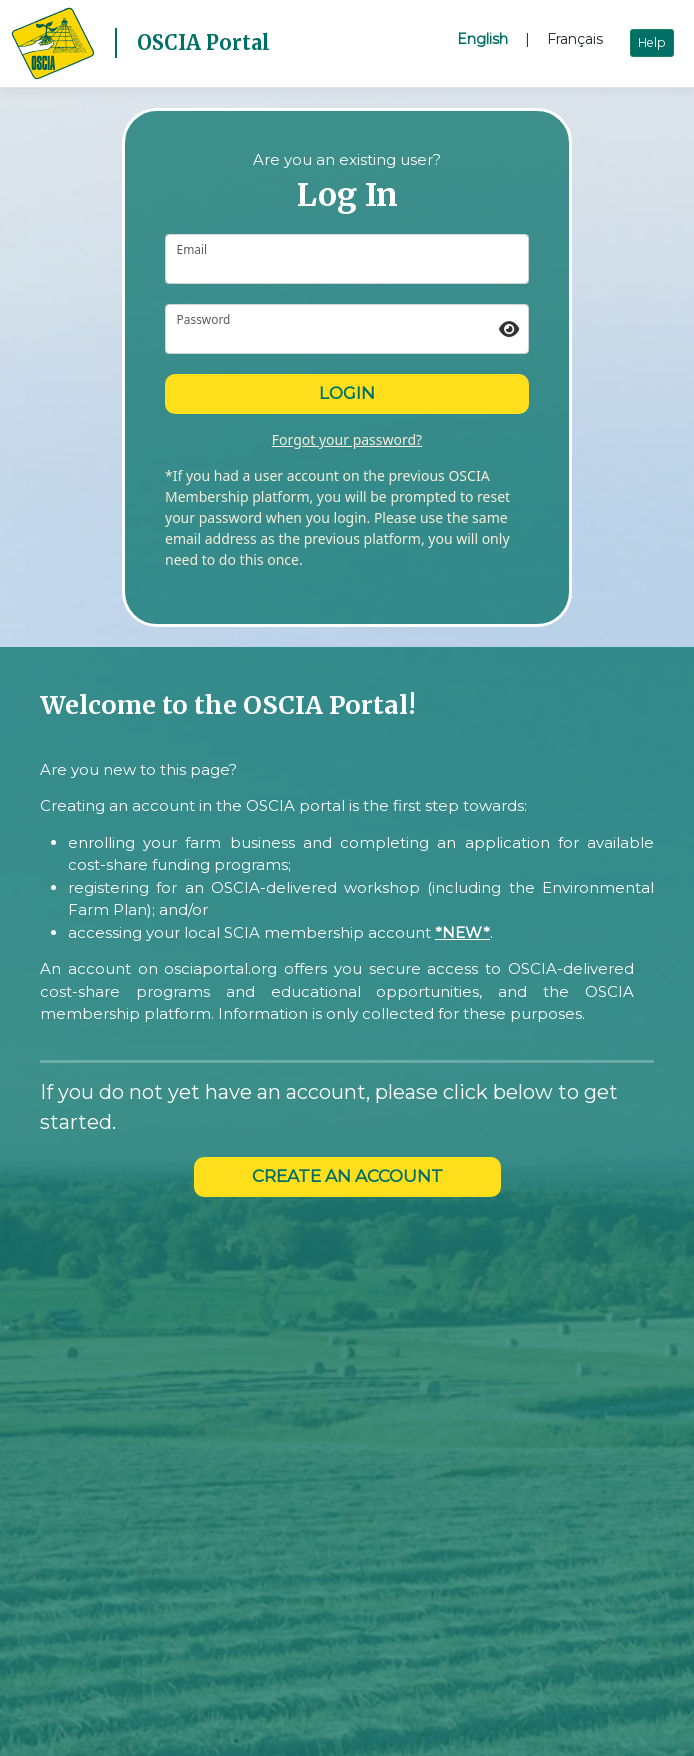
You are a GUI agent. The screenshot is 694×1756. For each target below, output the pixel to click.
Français (575, 39)
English (482, 39)
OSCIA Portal (203, 42)
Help (652, 42)
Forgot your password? (347, 439)
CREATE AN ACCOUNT (347, 1176)
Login (347, 393)
